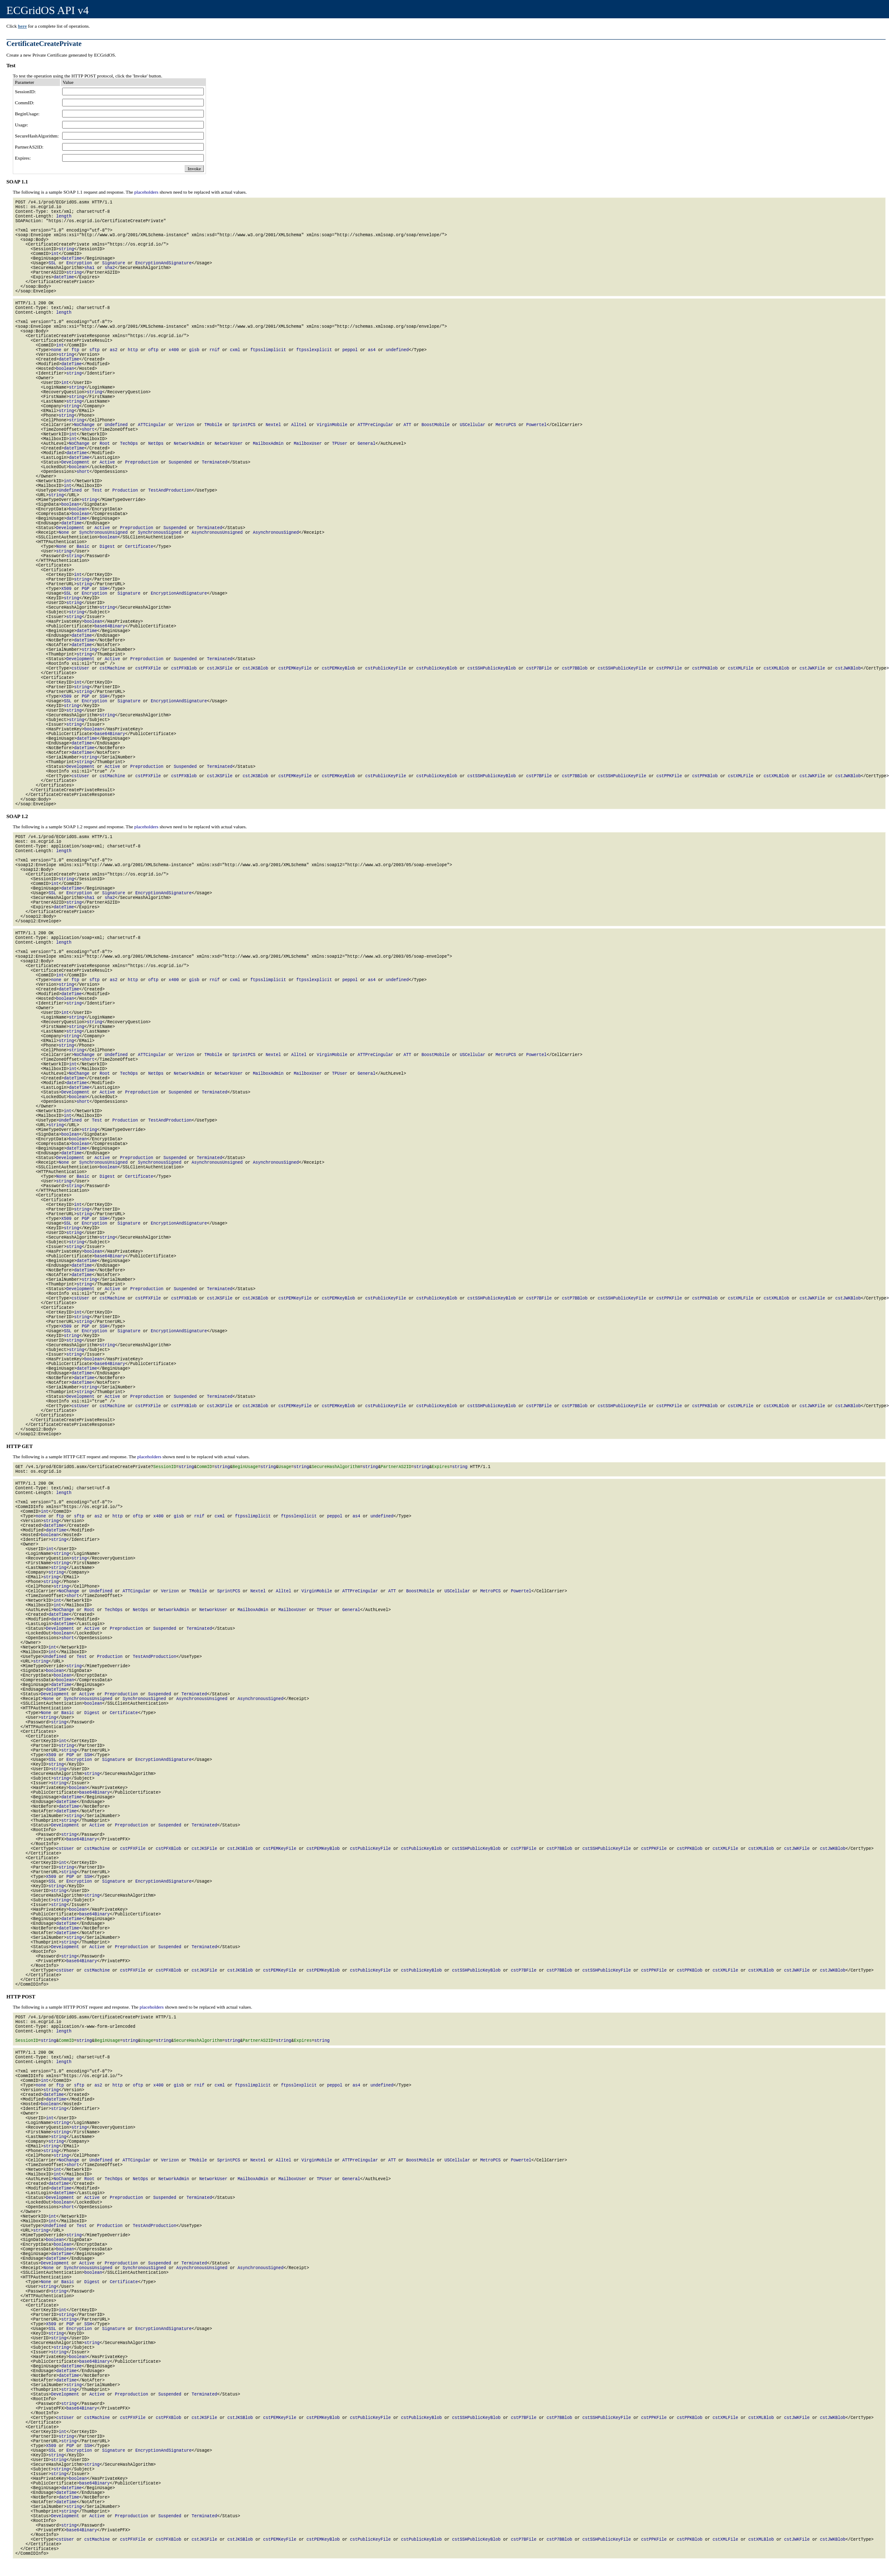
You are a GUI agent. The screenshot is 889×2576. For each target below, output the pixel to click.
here (22, 26)
